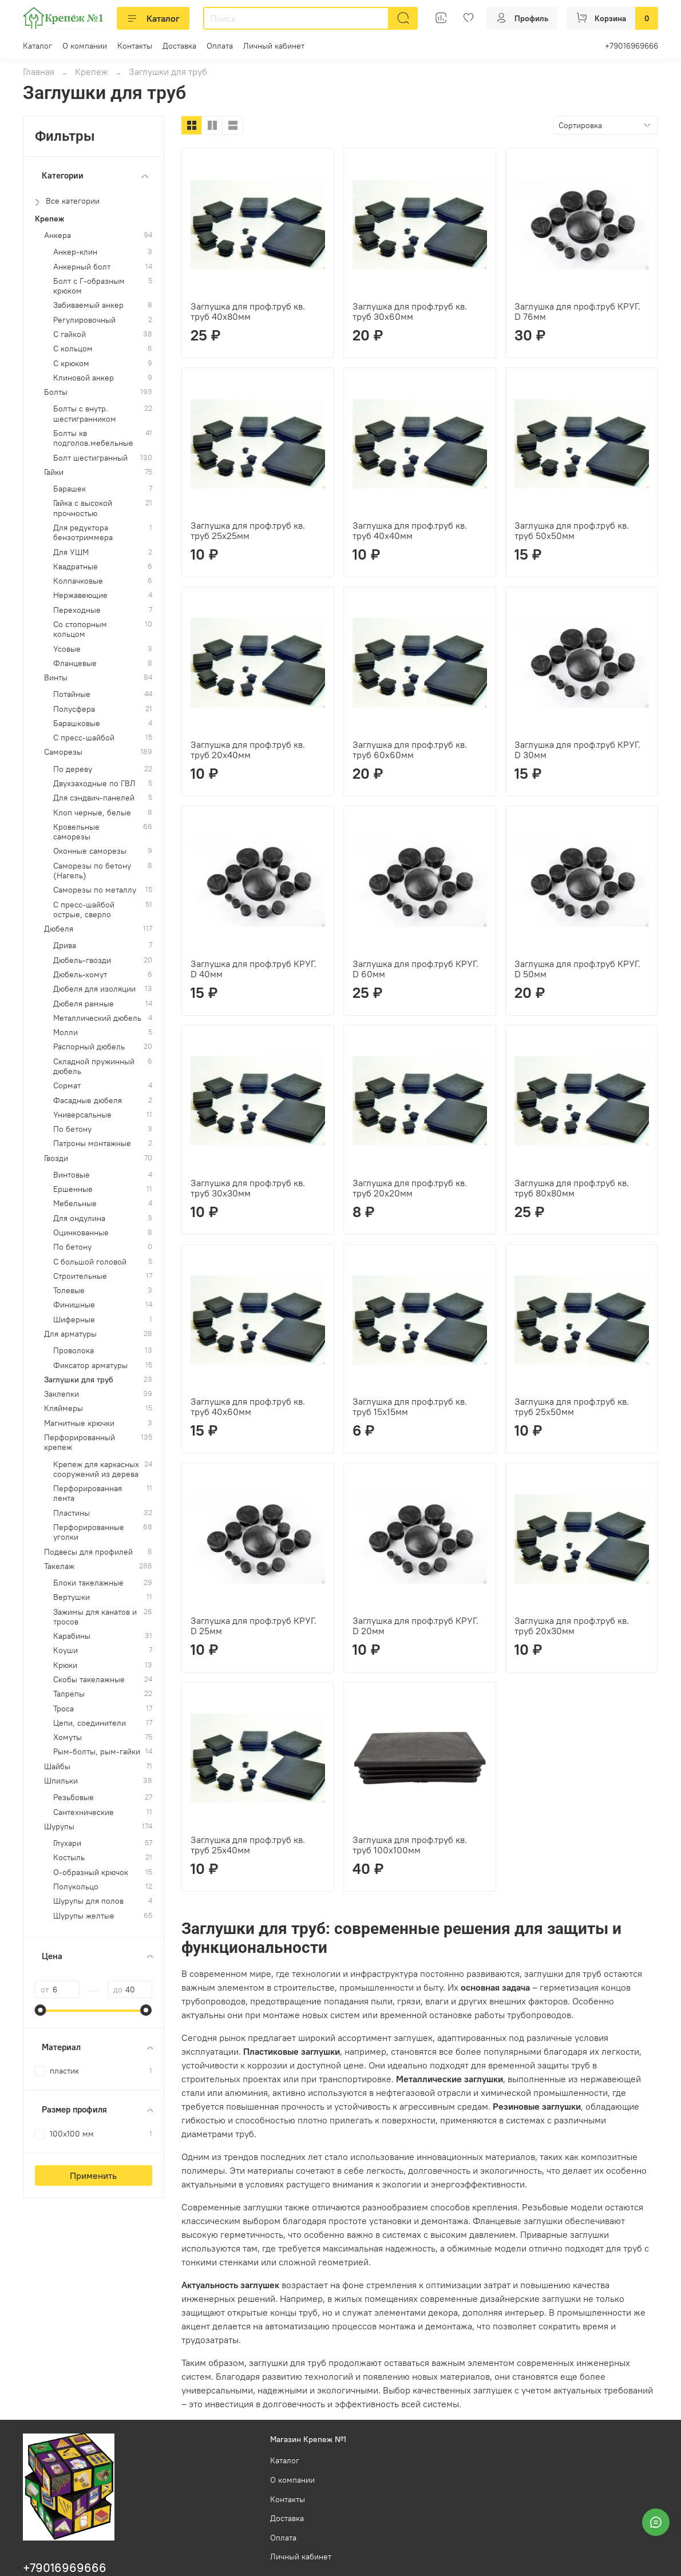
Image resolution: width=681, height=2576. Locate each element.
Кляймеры (63, 1408)
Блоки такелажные (88, 1583)
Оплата (220, 46)
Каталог (153, 18)
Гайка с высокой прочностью (82, 508)
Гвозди (56, 1158)
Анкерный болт (81, 267)
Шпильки (61, 1781)
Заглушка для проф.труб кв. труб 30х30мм (248, 1188)
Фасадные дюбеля (87, 1100)
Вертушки (71, 1597)
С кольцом (73, 349)
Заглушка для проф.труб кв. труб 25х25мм (248, 530)
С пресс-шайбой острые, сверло (83, 910)
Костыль (69, 1857)
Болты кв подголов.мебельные (93, 438)
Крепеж (91, 71)
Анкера (57, 235)
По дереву (72, 769)
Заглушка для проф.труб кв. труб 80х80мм (571, 1188)
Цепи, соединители (89, 1723)
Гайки (54, 472)
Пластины (71, 1513)
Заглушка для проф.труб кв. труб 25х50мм (571, 1406)
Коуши (65, 1650)
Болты (56, 392)
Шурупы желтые (83, 1916)
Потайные (71, 694)
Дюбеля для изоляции (94, 989)
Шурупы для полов (88, 1901)
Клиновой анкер (83, 378)
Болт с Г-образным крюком (89, 286)
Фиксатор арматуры (90, 1365)
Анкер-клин (75, 252)
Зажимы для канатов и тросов (95, 1617)
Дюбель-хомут (80, 975)
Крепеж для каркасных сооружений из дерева (96, 1469)
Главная (38, 71)
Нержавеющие (80, 595)
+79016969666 (631, 46)
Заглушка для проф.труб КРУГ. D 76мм (577, 311)
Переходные (77, 610)
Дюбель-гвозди (82, 960)
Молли (65, 1032)
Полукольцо (75, 1887)
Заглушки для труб (78, 1380)
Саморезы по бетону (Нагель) (92, 871)
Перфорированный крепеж (79, 1442)
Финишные (74, 1305)
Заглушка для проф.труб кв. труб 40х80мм (248, 311)
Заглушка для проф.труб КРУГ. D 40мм (253, 969)
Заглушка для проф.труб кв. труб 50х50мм (571, 530)
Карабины (71, 1636)
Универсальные (82, 1115)
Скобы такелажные (89, 1680)
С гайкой (69, 334)
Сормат (67, 1086)
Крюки (65, 1665)
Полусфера (74, 709)
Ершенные (73, 1189)
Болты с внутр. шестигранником (84, 413)
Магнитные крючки (79, 1423)
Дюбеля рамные (83, 1004)
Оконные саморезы (89, 851)
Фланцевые (75, 663)
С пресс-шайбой (83, 738)
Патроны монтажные (92, 1143)
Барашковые (76, 723)
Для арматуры (70, 1334)
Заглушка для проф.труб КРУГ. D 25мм (253, 1625)
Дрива (64, 945)
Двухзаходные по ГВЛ (94, 783)
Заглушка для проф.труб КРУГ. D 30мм (577, 749)
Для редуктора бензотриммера (83, 532)
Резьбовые (73, 1797)
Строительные (80, 1276)
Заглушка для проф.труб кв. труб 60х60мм (410, 749)
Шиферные (74, 1320)
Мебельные (75, 1203)
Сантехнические (83, 1812)
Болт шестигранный (90, 458)
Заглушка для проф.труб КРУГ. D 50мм (577, 969)
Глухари (67, 1843)
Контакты (134, 46)
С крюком (71, 363)
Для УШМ (71, 552)
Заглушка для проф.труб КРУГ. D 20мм (415, 1625)
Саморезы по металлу (94, 890)
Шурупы (59, 1827)
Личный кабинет (273, 46)
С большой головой (89, 1262)
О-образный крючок (90, 1872)
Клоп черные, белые (92, 813)
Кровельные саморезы (76, 832)
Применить (93, 2175)
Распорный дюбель (89, 1047)
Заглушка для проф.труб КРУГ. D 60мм (415, 969)
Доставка (179, 46)
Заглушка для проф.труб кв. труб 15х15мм (410, 1406)
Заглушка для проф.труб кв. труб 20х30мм (571, 1625)
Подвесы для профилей (88, 1552)
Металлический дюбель (97, 1018)
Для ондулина (79, 1218)
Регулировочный (84, 320)
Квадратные (75, 567)
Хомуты (67, 1737)
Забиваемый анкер (88, 305)
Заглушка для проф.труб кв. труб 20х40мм (248, 749)
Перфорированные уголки (88, 1532)
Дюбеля (58, 929)
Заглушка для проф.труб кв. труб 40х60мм (248, 1406)
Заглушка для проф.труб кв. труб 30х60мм (410, 311)
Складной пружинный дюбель (93, 1066)
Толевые (69, 1290)
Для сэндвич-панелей (93, 798)
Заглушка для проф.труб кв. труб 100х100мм (410, 1845)
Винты (56, 678)
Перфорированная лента (87, 1493)
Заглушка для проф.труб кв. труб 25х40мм (248, 1845)
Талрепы (69, 1694)
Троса (63, 1709)
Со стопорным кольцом (80, 629)
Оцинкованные (81, 1233)
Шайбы (57, 1767)
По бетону (72, 1129)
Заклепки (61, 1394)
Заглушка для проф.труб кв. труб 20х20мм (410, 1188)
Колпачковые (78, 581)
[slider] (40, 2010)
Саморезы (63, 752)
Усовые (67, 649)
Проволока (73, 1351)
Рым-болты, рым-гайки (96, 1752)
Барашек (69, 489)
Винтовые (71, 1175)
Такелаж (59, 1566)
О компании (84, 46)
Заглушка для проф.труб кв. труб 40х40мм (410, 530)
